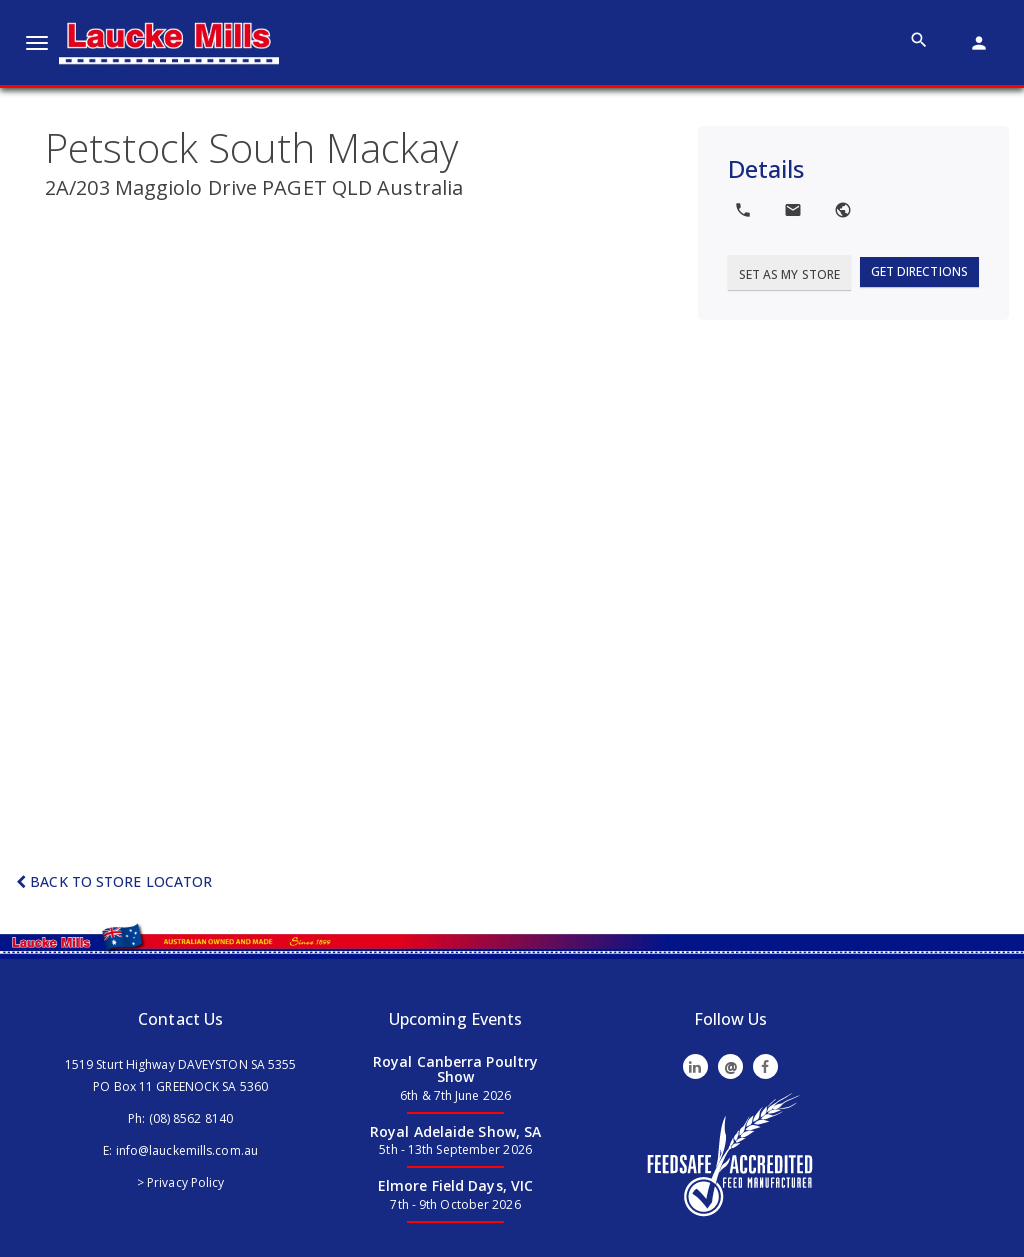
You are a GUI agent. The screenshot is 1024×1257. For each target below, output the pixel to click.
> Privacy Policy (181, 1182)
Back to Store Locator (114, 881)
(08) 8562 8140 (191, 1118)
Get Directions (919, 271)
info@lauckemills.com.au (187, 1150)
